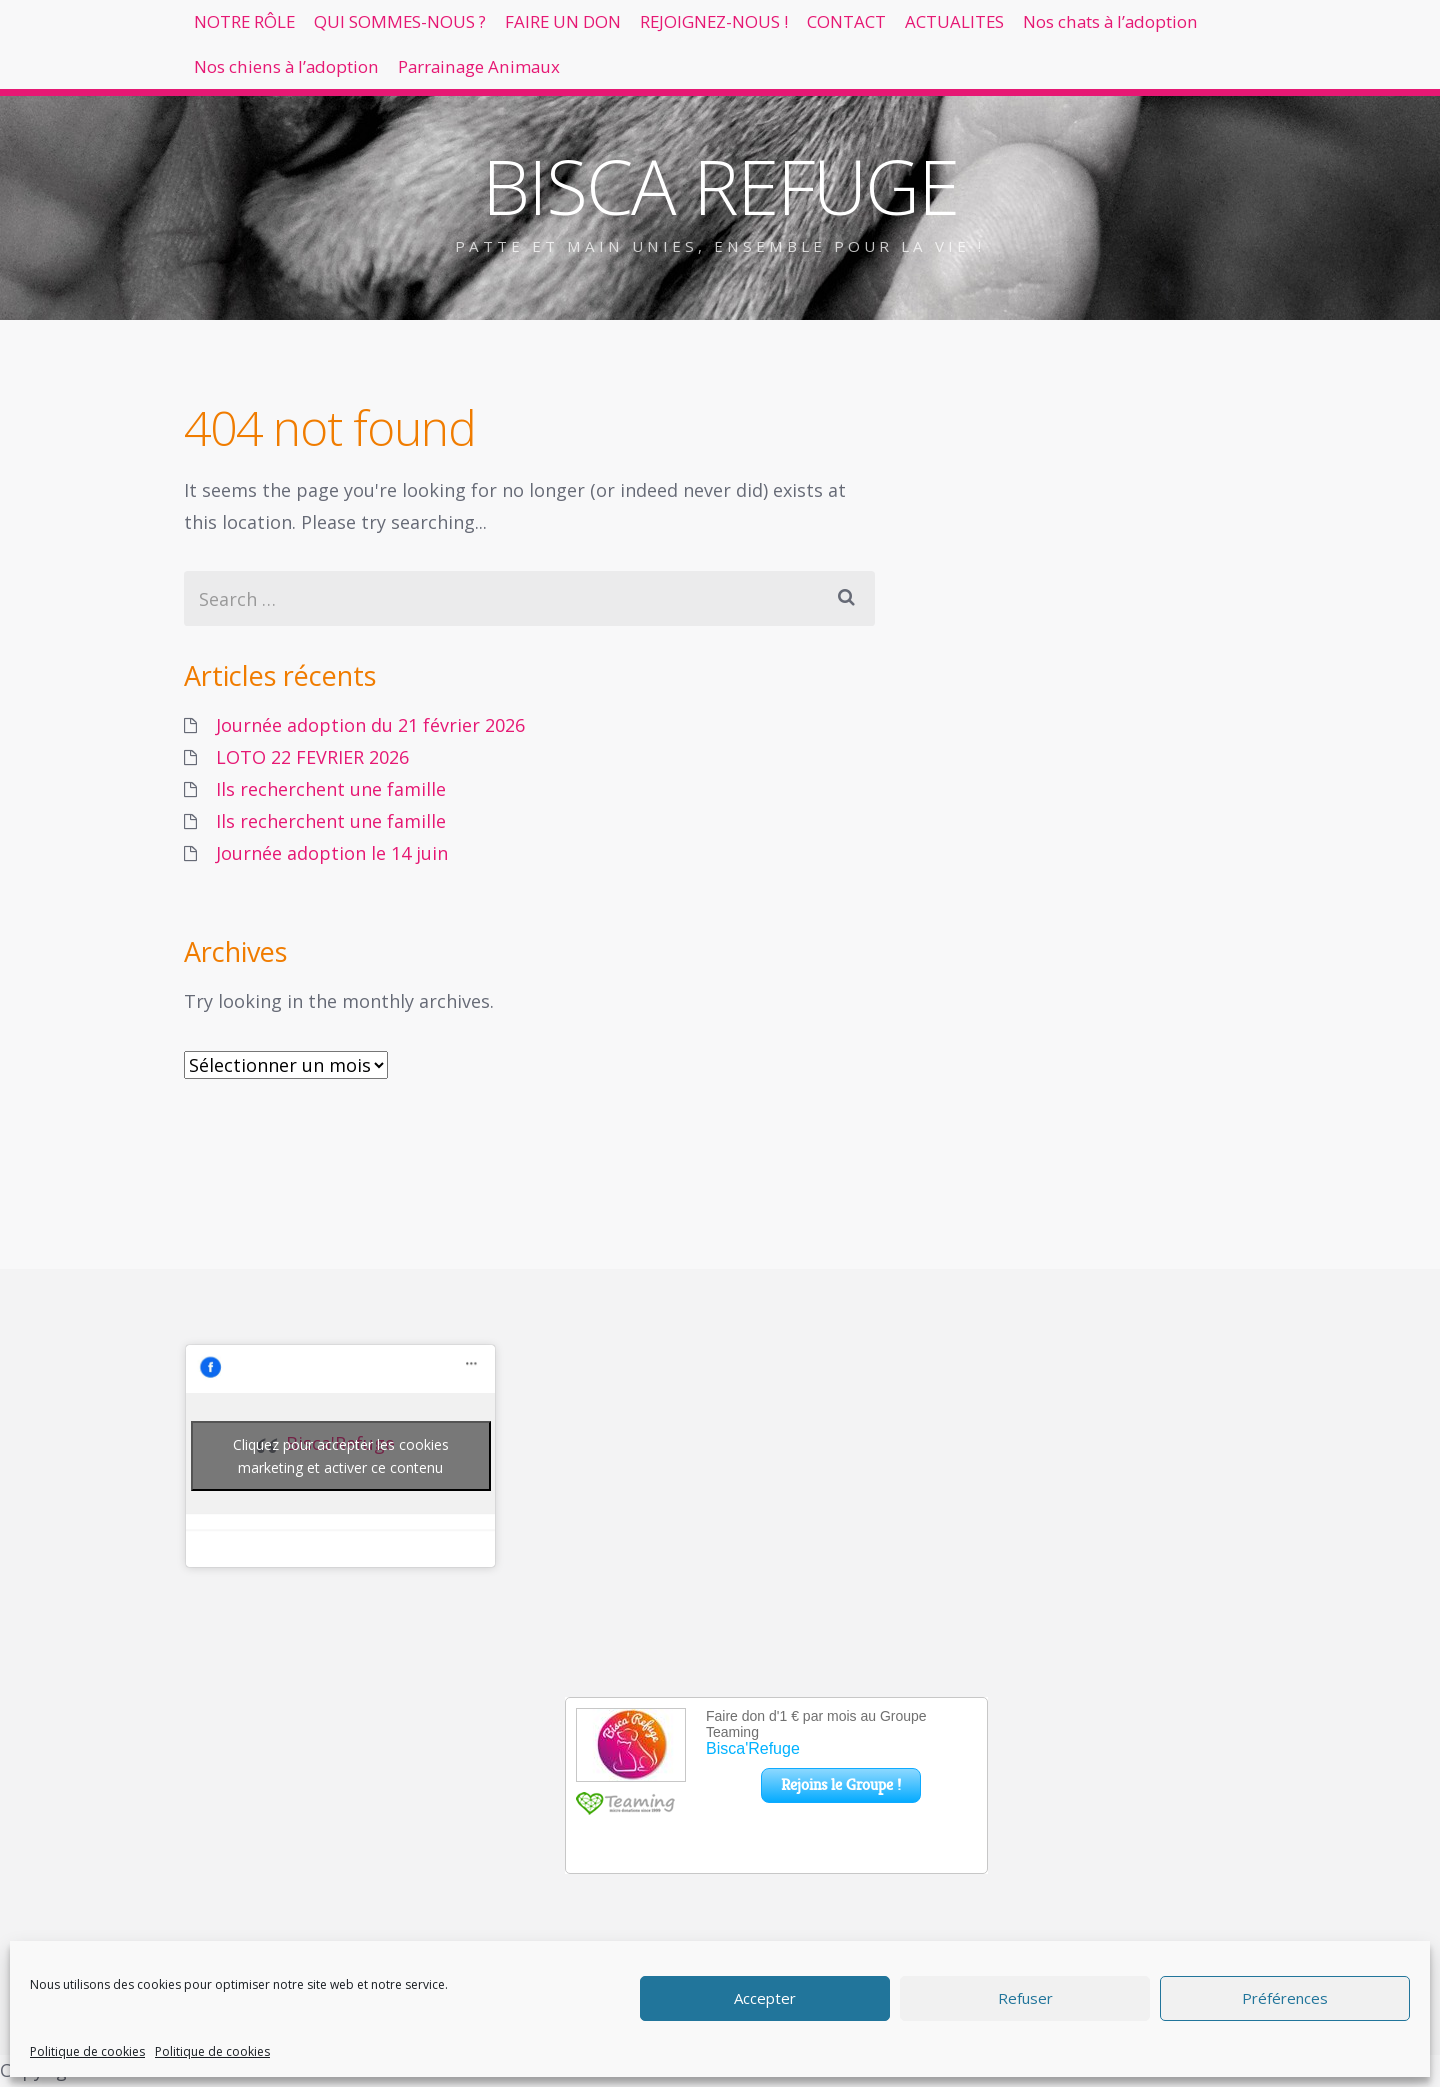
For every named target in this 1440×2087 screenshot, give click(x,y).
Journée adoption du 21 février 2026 (370, 725)
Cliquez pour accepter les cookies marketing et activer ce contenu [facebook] (341, 1456)
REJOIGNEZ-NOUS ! (828, 30)
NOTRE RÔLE (259, 30)
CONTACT (990, 30)
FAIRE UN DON (644, 30)
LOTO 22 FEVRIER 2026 (312, 757)
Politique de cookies (87, 2051)
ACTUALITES (1127, 30)
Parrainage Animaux (765, 93)
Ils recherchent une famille (331, 789)
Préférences (1285, 1998)
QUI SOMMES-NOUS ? (448, 30)
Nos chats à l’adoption (300, 93)
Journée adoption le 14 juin (332, 853)
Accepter (765, 1998)
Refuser (1025, 1998)
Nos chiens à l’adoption (538, 93)
